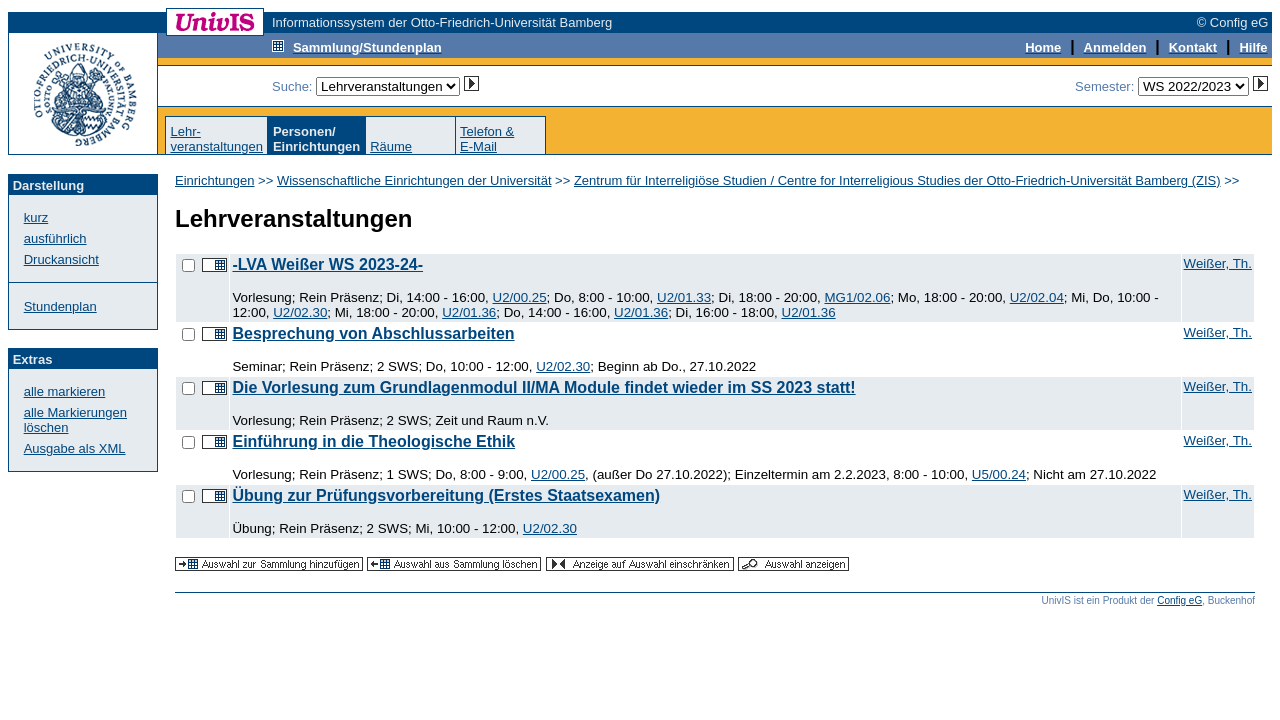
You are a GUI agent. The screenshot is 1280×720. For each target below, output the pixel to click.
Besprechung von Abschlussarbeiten (373, 333)
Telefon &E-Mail (487, 139)
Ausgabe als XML (75, 448)
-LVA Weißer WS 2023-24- (327, 264)
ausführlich (55, 238)
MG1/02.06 (857, 297)
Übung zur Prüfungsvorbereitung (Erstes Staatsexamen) (446, 495)
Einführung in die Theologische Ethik (373, 441)
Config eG (1179, 600)
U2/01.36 (469, 312)
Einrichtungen (215, 180)
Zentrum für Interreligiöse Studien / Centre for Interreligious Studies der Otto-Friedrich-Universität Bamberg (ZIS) (897, 180)
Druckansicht (61, 259)
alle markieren (65, 391)
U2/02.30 (300, 312)
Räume (391, 146)
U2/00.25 (520, 297)
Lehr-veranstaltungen (216, 139)
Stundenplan (60, 306)
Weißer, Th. (1218, 263)
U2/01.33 (684, 297)
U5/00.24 (999, 474)
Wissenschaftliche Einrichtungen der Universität (414, 180)
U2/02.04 (1037, 297)
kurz (36, 217)
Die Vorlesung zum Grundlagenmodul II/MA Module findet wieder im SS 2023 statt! (543, 387)
